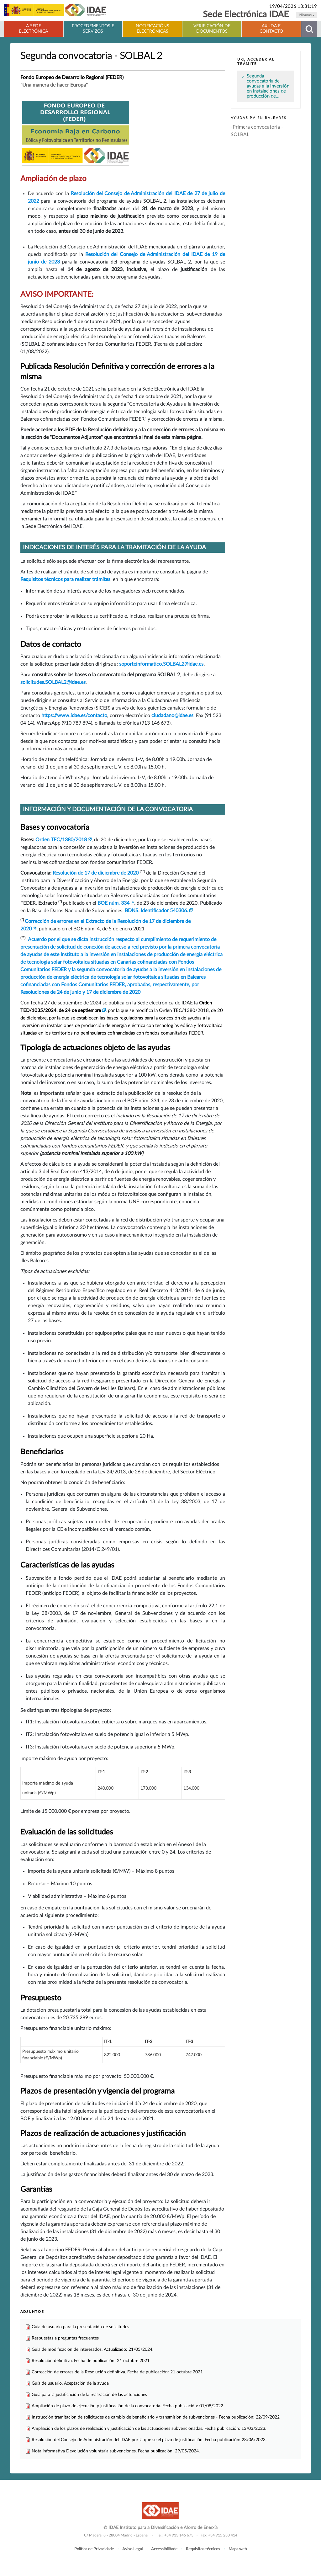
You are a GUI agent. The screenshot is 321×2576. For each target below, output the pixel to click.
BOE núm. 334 (113, 903)
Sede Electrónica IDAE (246, 14)
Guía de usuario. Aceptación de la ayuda (70, 2383)
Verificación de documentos (211, 29)
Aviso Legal (132, 2549)
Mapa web (238, 2549)
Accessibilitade (164, 2549)
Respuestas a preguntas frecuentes (65, 2338)
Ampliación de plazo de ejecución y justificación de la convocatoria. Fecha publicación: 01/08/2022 (127, 2405)
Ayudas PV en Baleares (259, 118)
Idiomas (306, 15)
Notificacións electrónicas (152, 29)
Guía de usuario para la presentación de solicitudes (80, 2326)
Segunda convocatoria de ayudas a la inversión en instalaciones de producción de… (268, 86)
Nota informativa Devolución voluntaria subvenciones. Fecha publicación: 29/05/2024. (116, 2451)
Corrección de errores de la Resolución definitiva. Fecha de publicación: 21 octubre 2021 (117, 2372)
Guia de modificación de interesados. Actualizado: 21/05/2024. (92, 2349)
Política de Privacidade (94, 2549)
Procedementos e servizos (93, 29)
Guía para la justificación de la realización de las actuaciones (89, 2394)
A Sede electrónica (33, 29)
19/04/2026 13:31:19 (293, 6)
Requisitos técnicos (203, 2549)
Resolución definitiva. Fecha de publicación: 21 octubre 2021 (91, 2360)
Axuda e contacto (271, 29)
